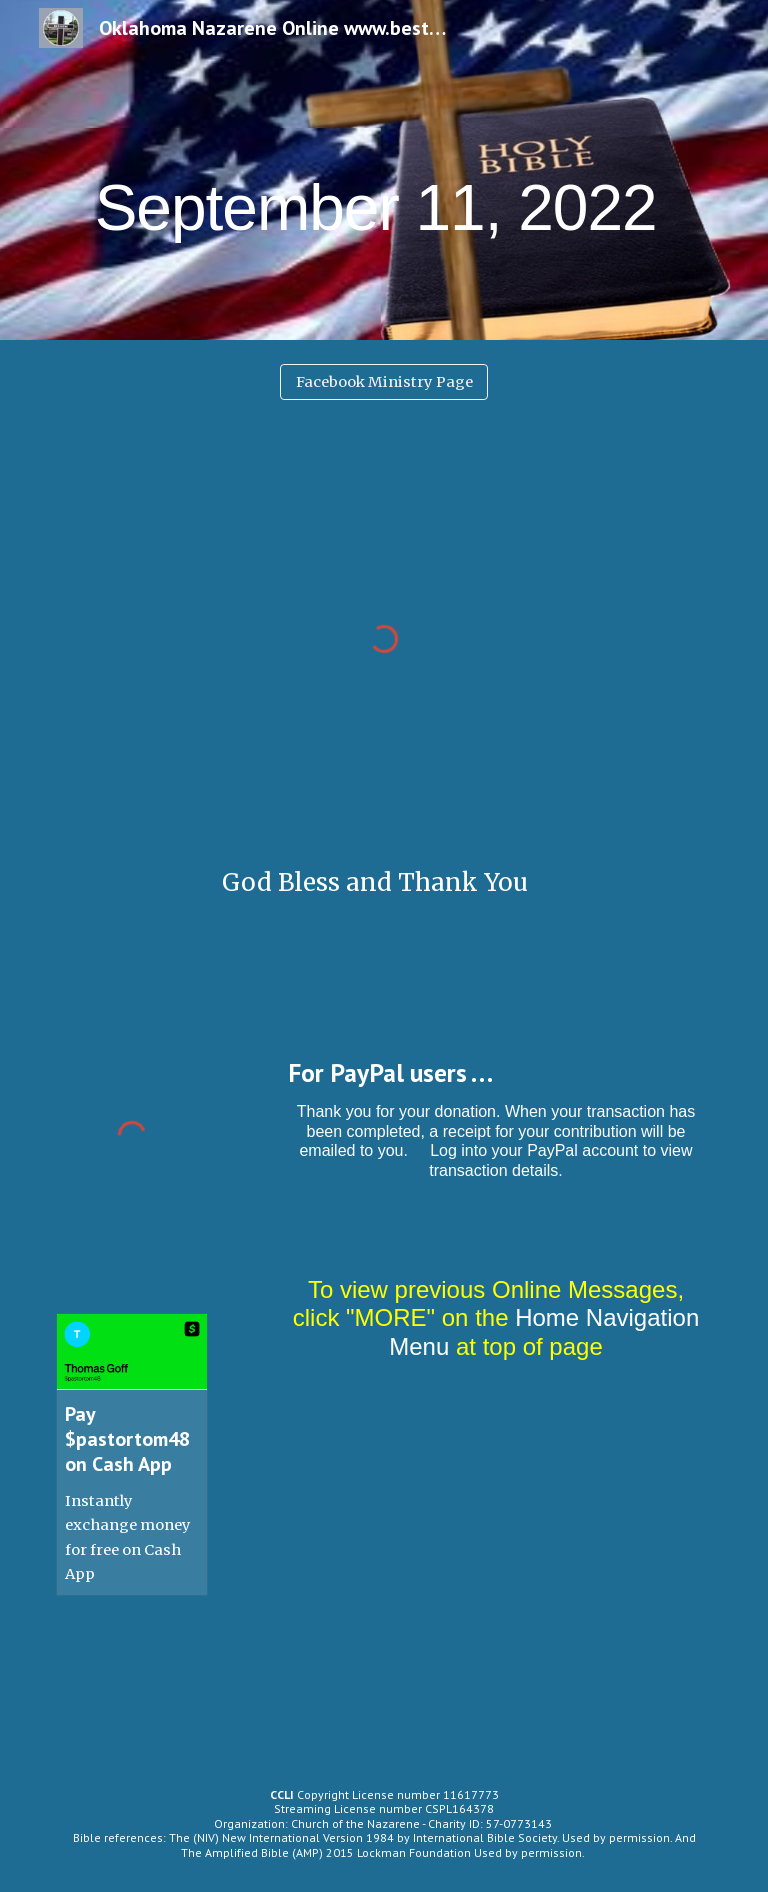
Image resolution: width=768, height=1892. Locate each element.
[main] (383, 169)
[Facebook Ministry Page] (383, 381)
